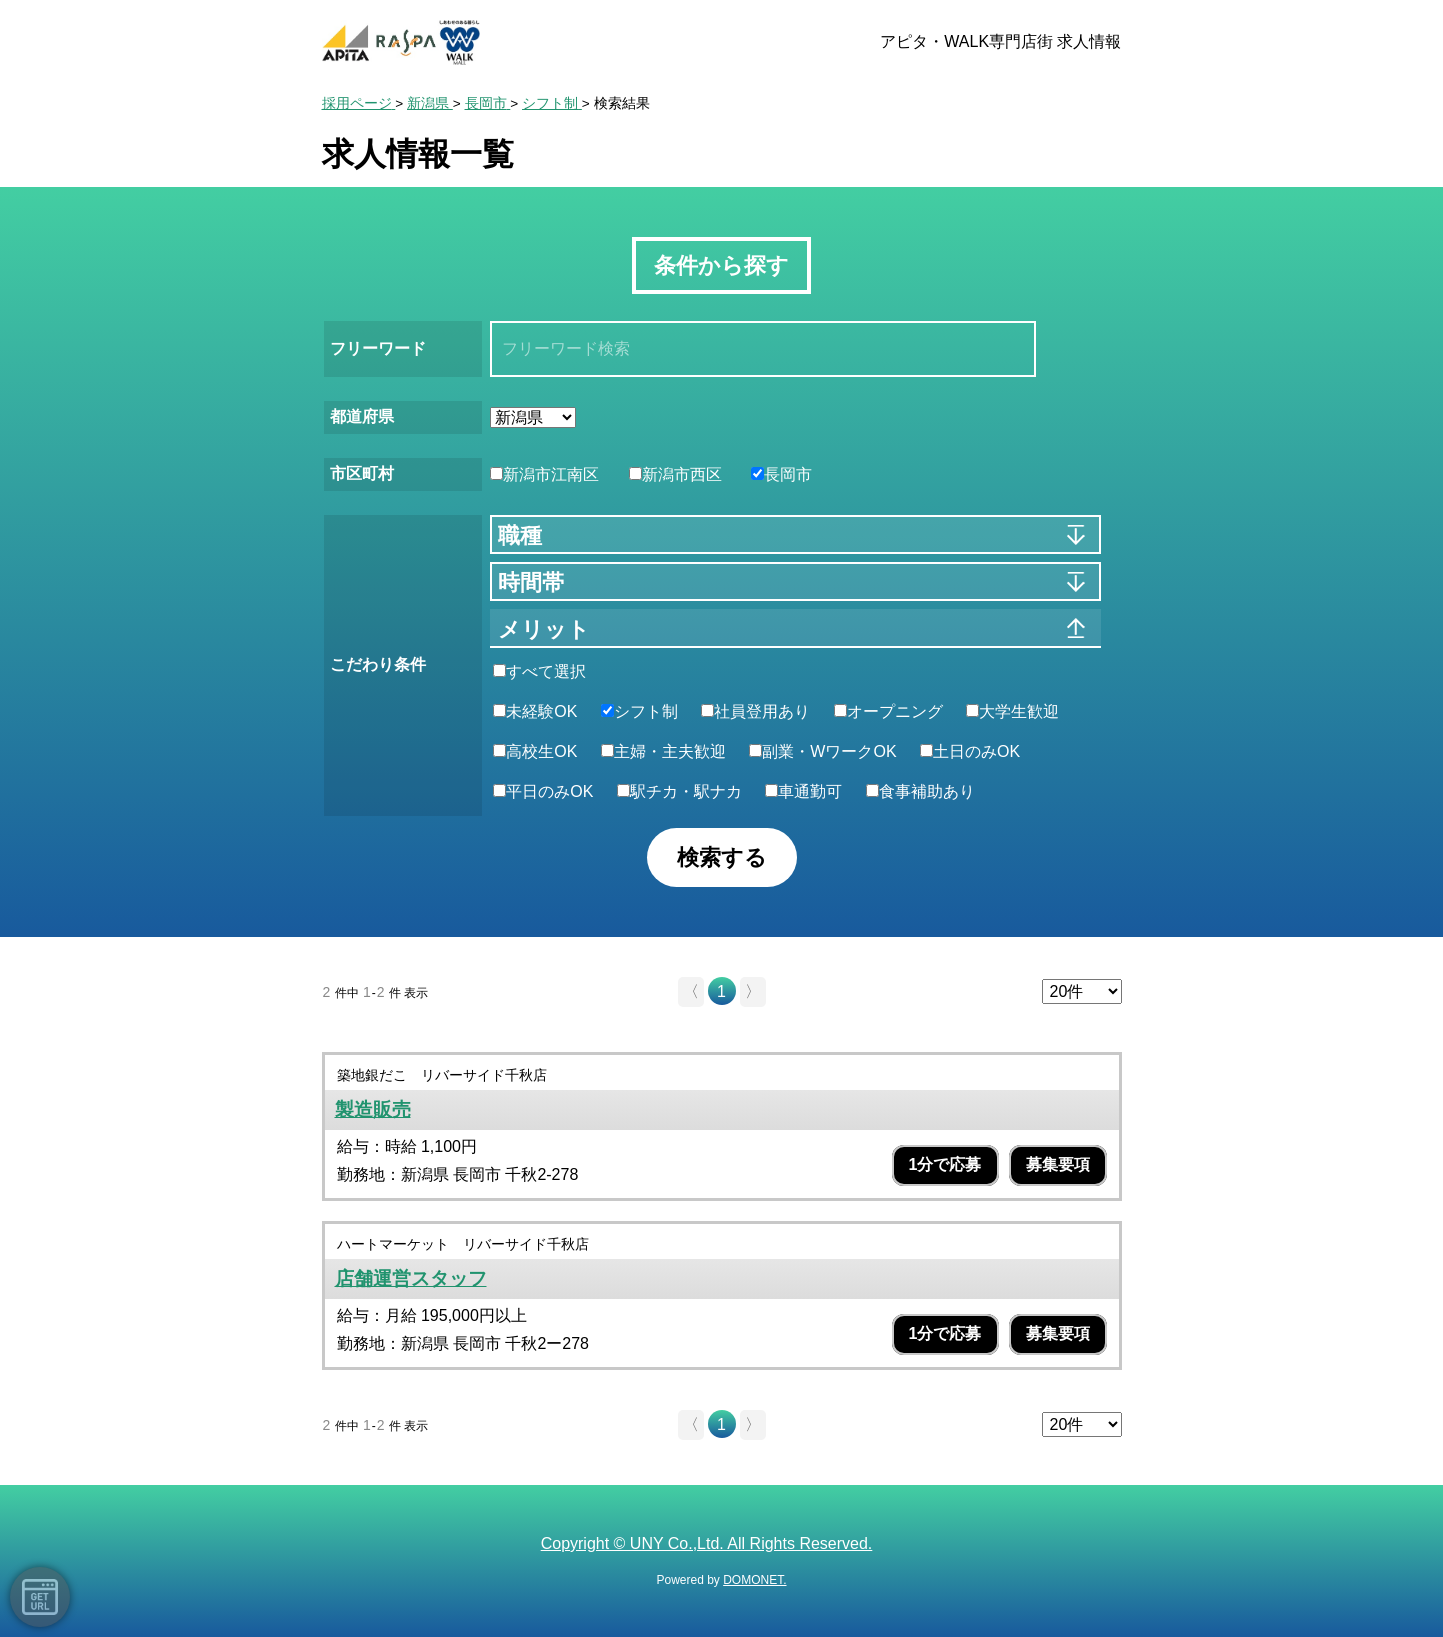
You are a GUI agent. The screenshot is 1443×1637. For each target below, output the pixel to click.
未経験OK (535, 711)
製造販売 (373, 1109)
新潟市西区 (675, 474)
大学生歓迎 (1012, 711)
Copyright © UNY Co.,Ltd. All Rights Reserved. (707, 1543)
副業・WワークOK (822, 751)
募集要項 (1058, 1164)
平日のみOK (543, 791)
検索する (722, 857)
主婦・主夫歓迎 (663, 751)
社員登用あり (755, 711)
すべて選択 (539, 671)
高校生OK (535, 751)
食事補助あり (920, 791)
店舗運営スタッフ (411, 1278)
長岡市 (781, 474)
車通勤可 (803, 791)
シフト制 (639, 711)
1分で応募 (945, 1164)
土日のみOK (970, 751)
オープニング (888, 711)
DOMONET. (754, 1580)
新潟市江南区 (544, 474)
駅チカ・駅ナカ (679, 791)
